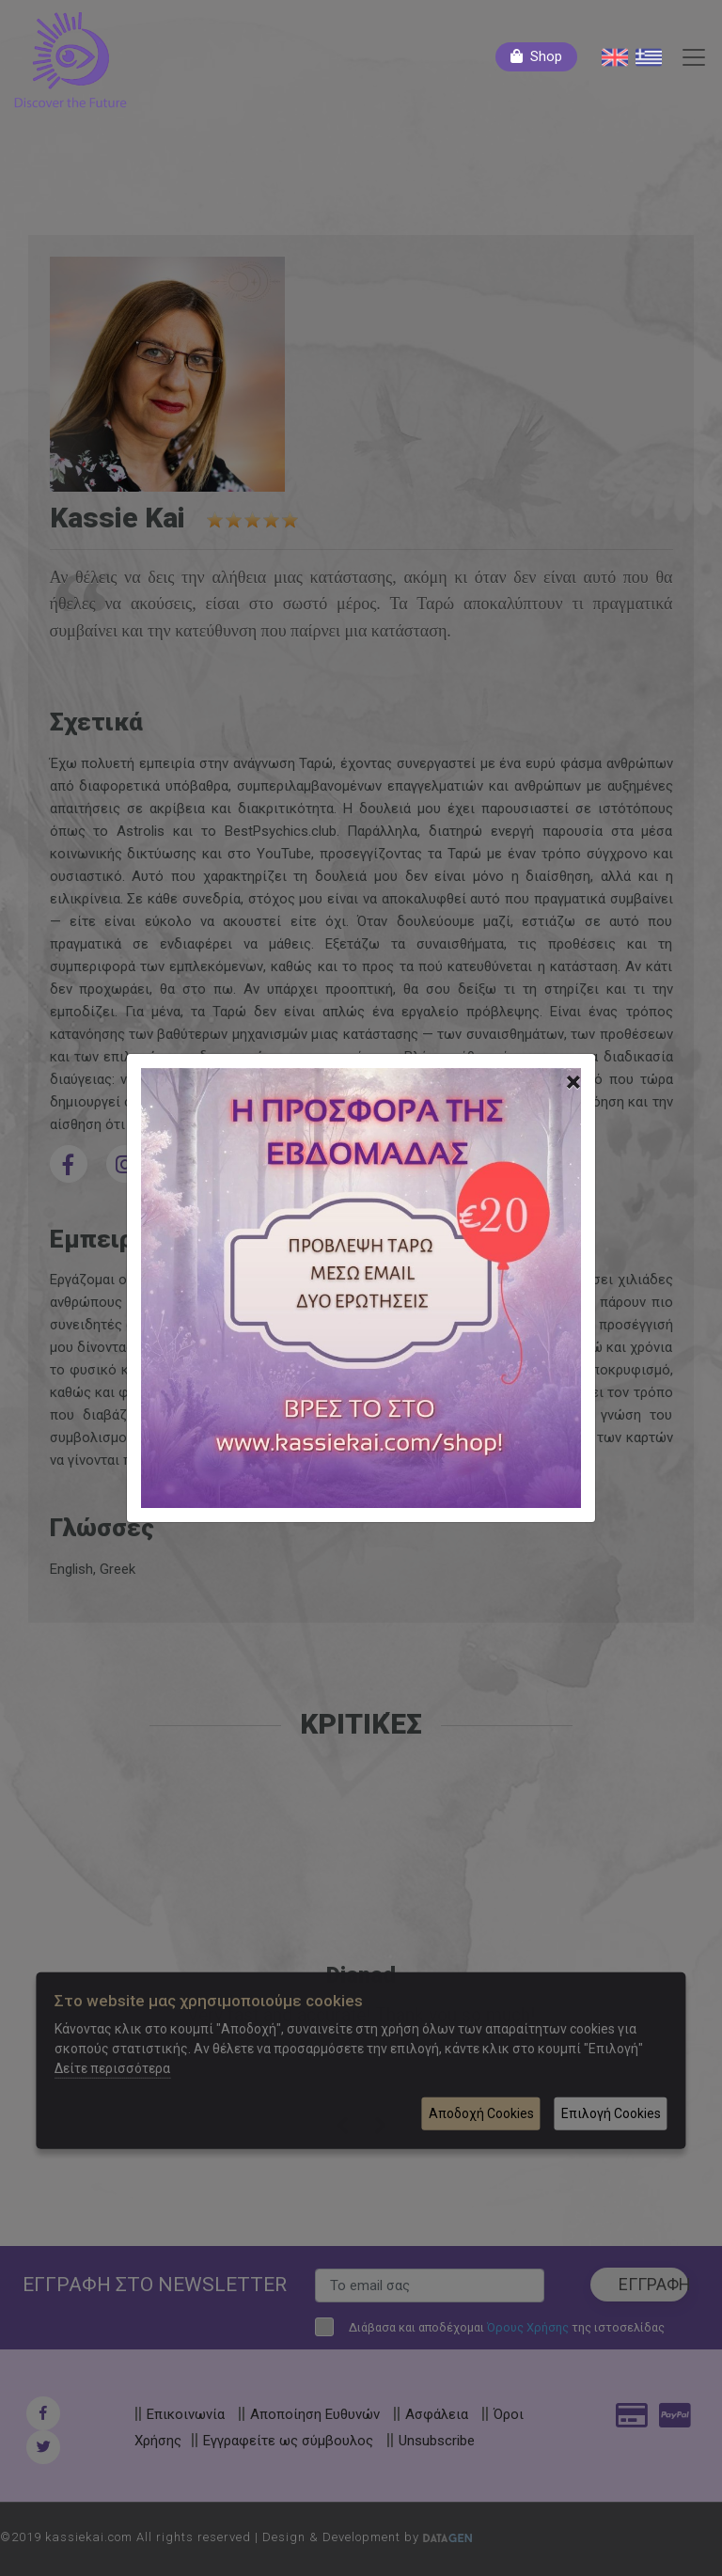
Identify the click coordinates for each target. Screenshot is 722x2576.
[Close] (573, 1082)
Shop (546, 56)
